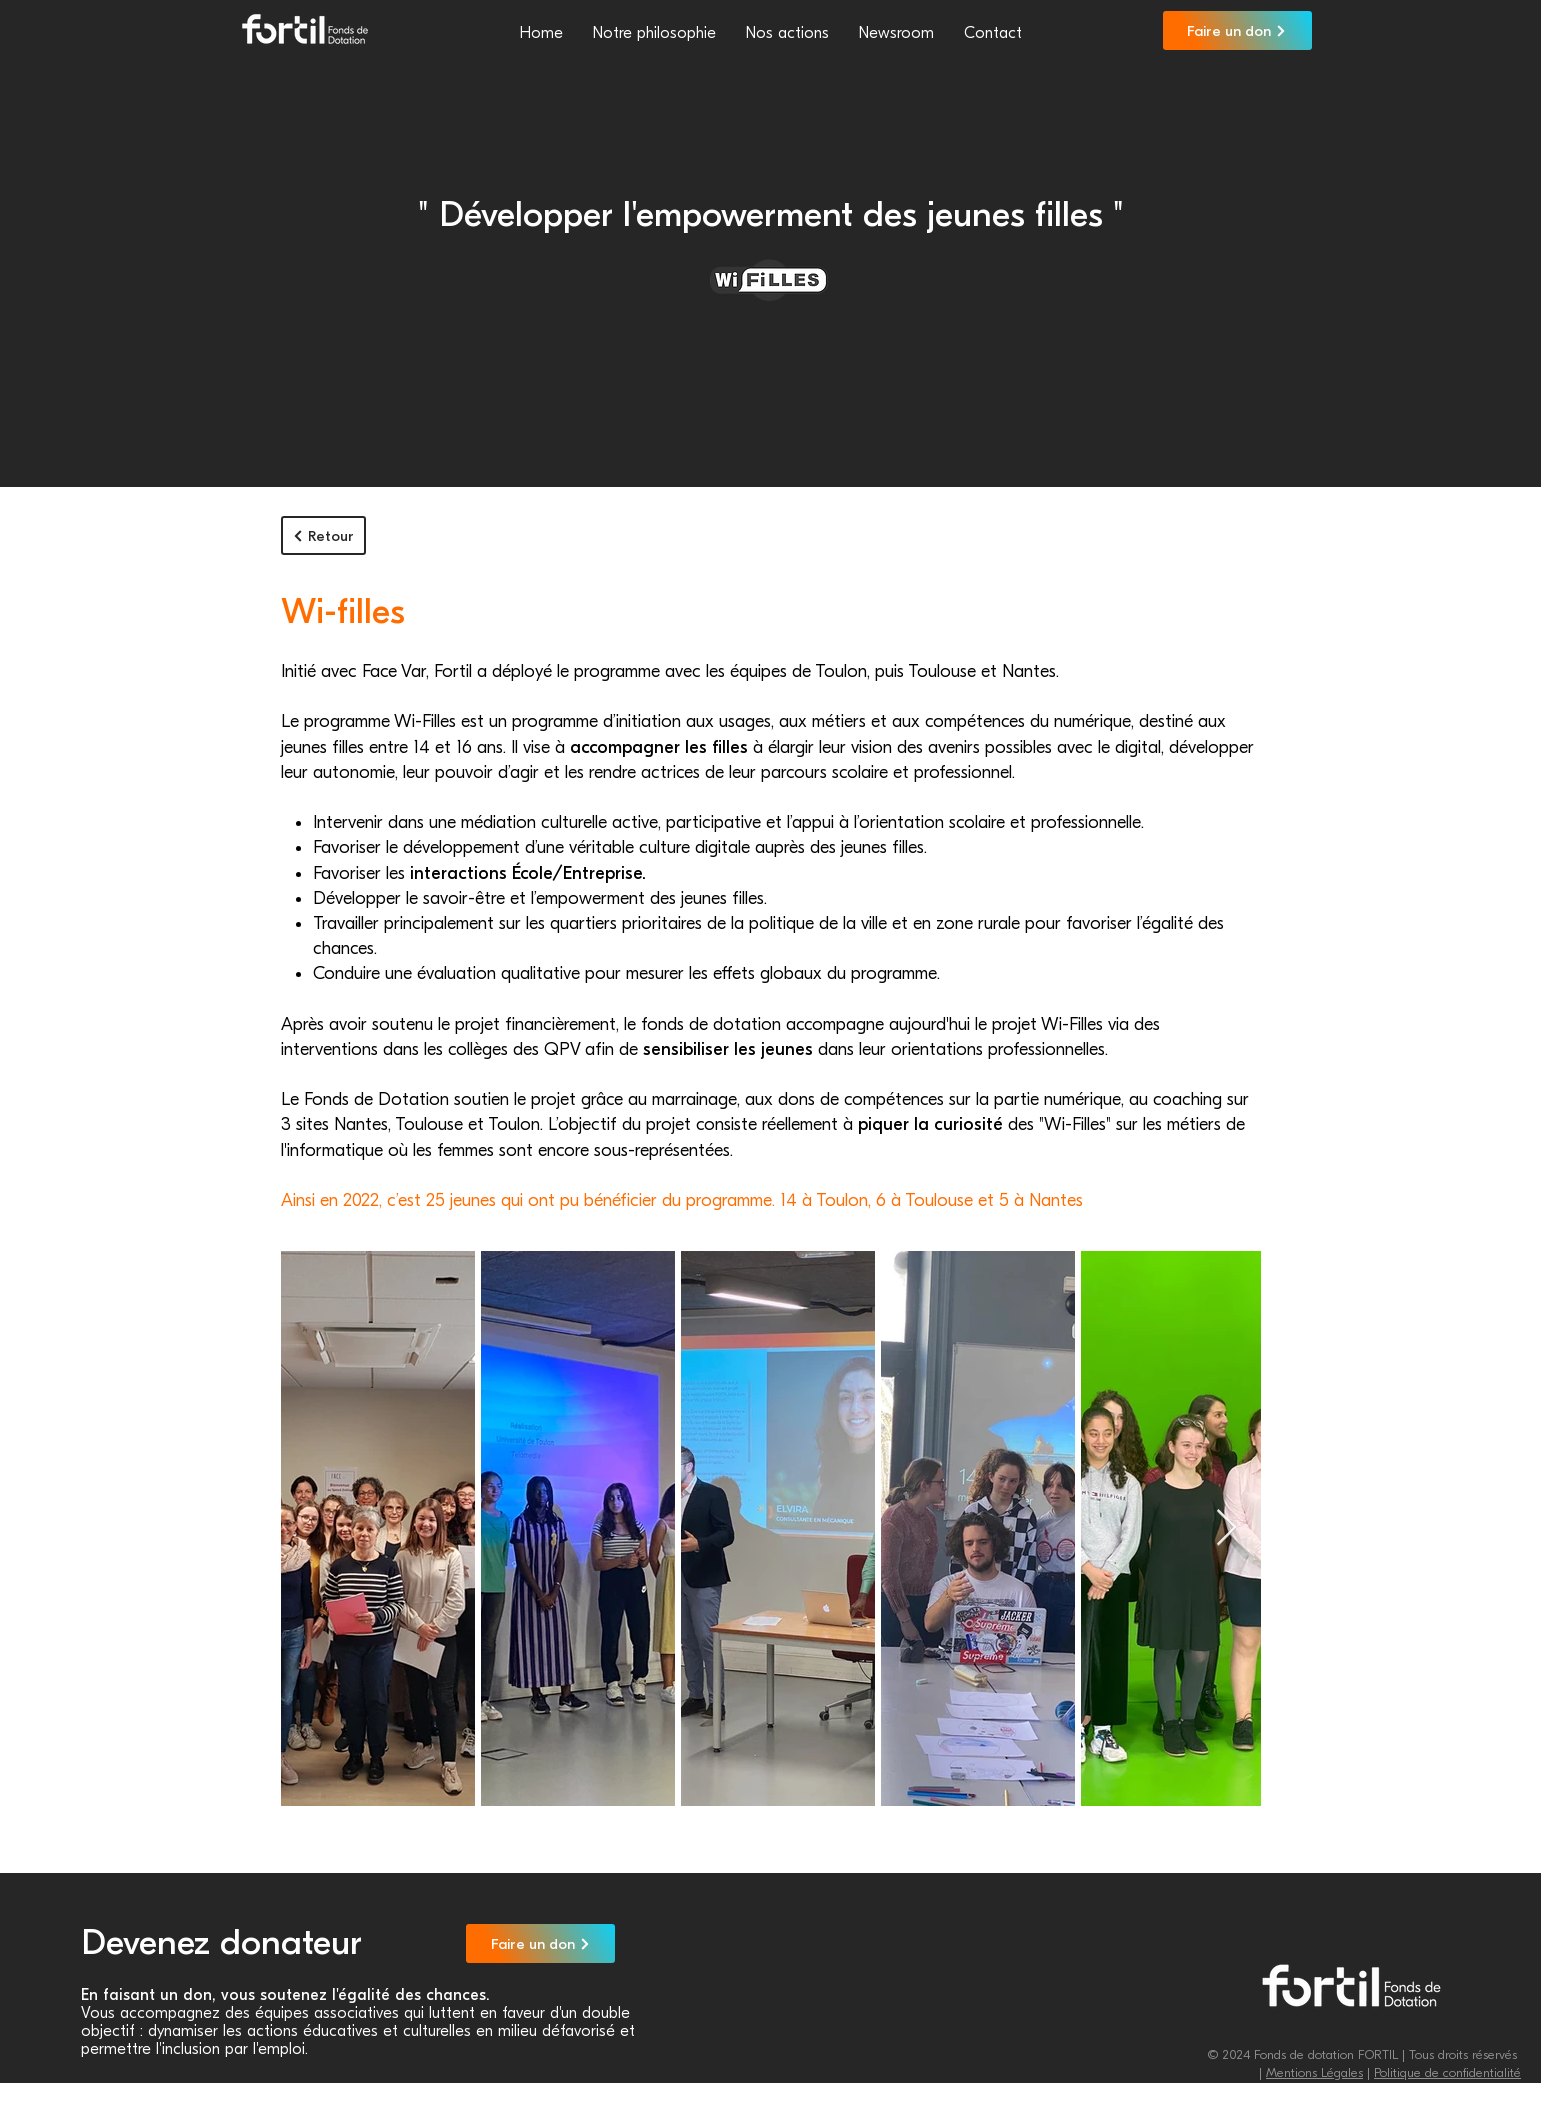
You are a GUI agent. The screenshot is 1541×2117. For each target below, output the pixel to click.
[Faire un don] (1237, 30)
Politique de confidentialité (1447, 2072)
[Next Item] (1226, 1528)
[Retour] (323, 535)
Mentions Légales (1314, 2072)
